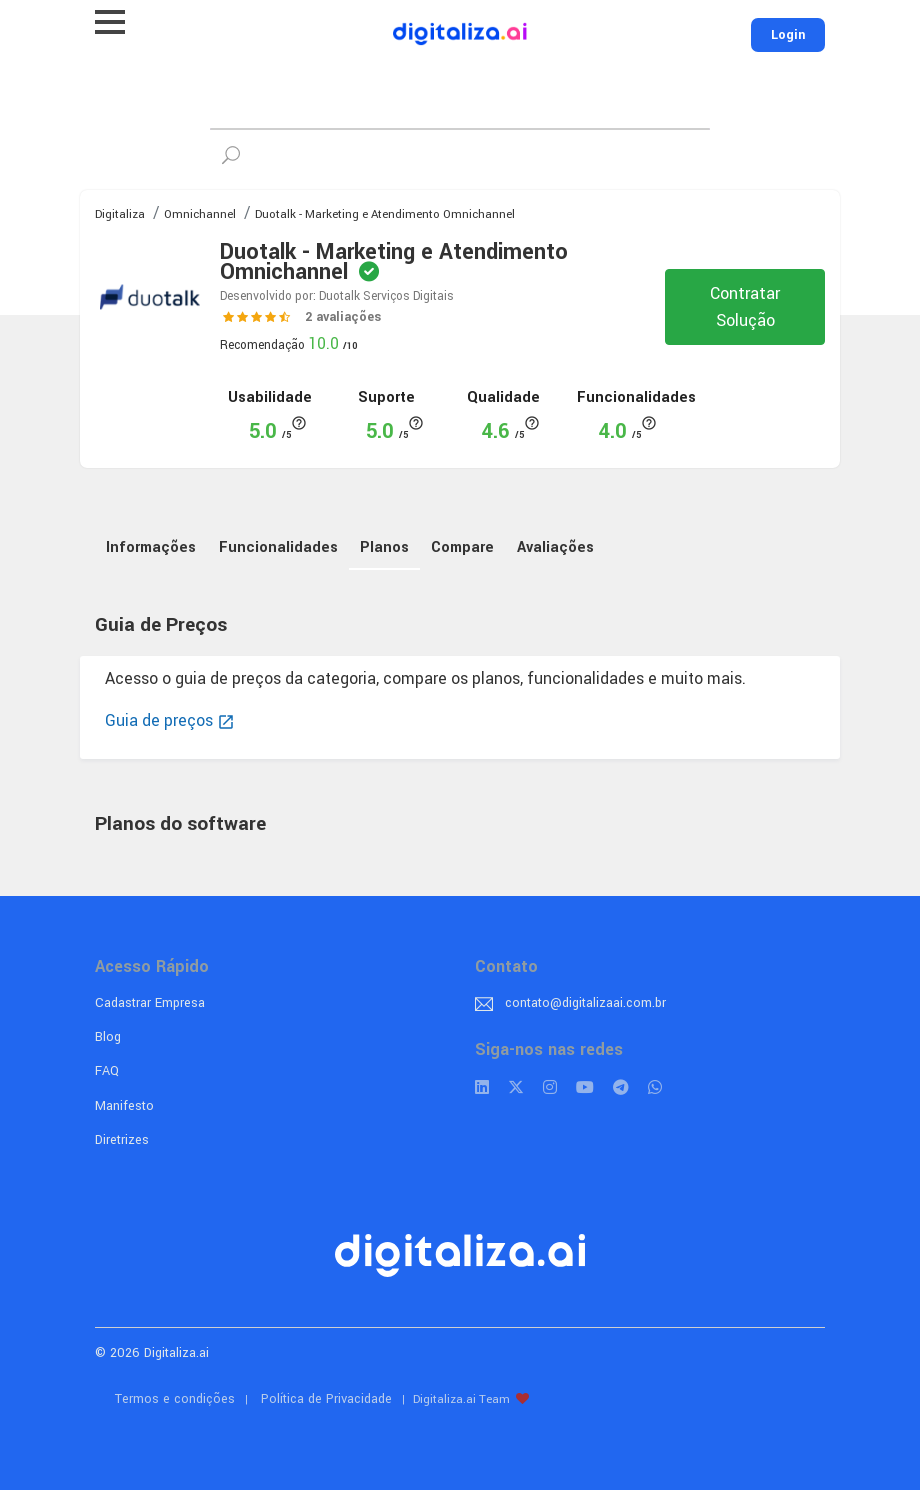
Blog (108, 1037)
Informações (151, 547)
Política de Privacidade (326, 1399)
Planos (384, 547)
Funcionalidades (278, 547)
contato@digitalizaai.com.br (585, 1003)
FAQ (107, 1071)
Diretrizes (122, 1140)
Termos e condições (175, 1399)
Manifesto (124, 1106)
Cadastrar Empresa (150, 1003)
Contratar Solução (745, 307)
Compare (462, 547)
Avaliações (555, 547)
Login (788, 35)
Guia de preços (170, 720)
